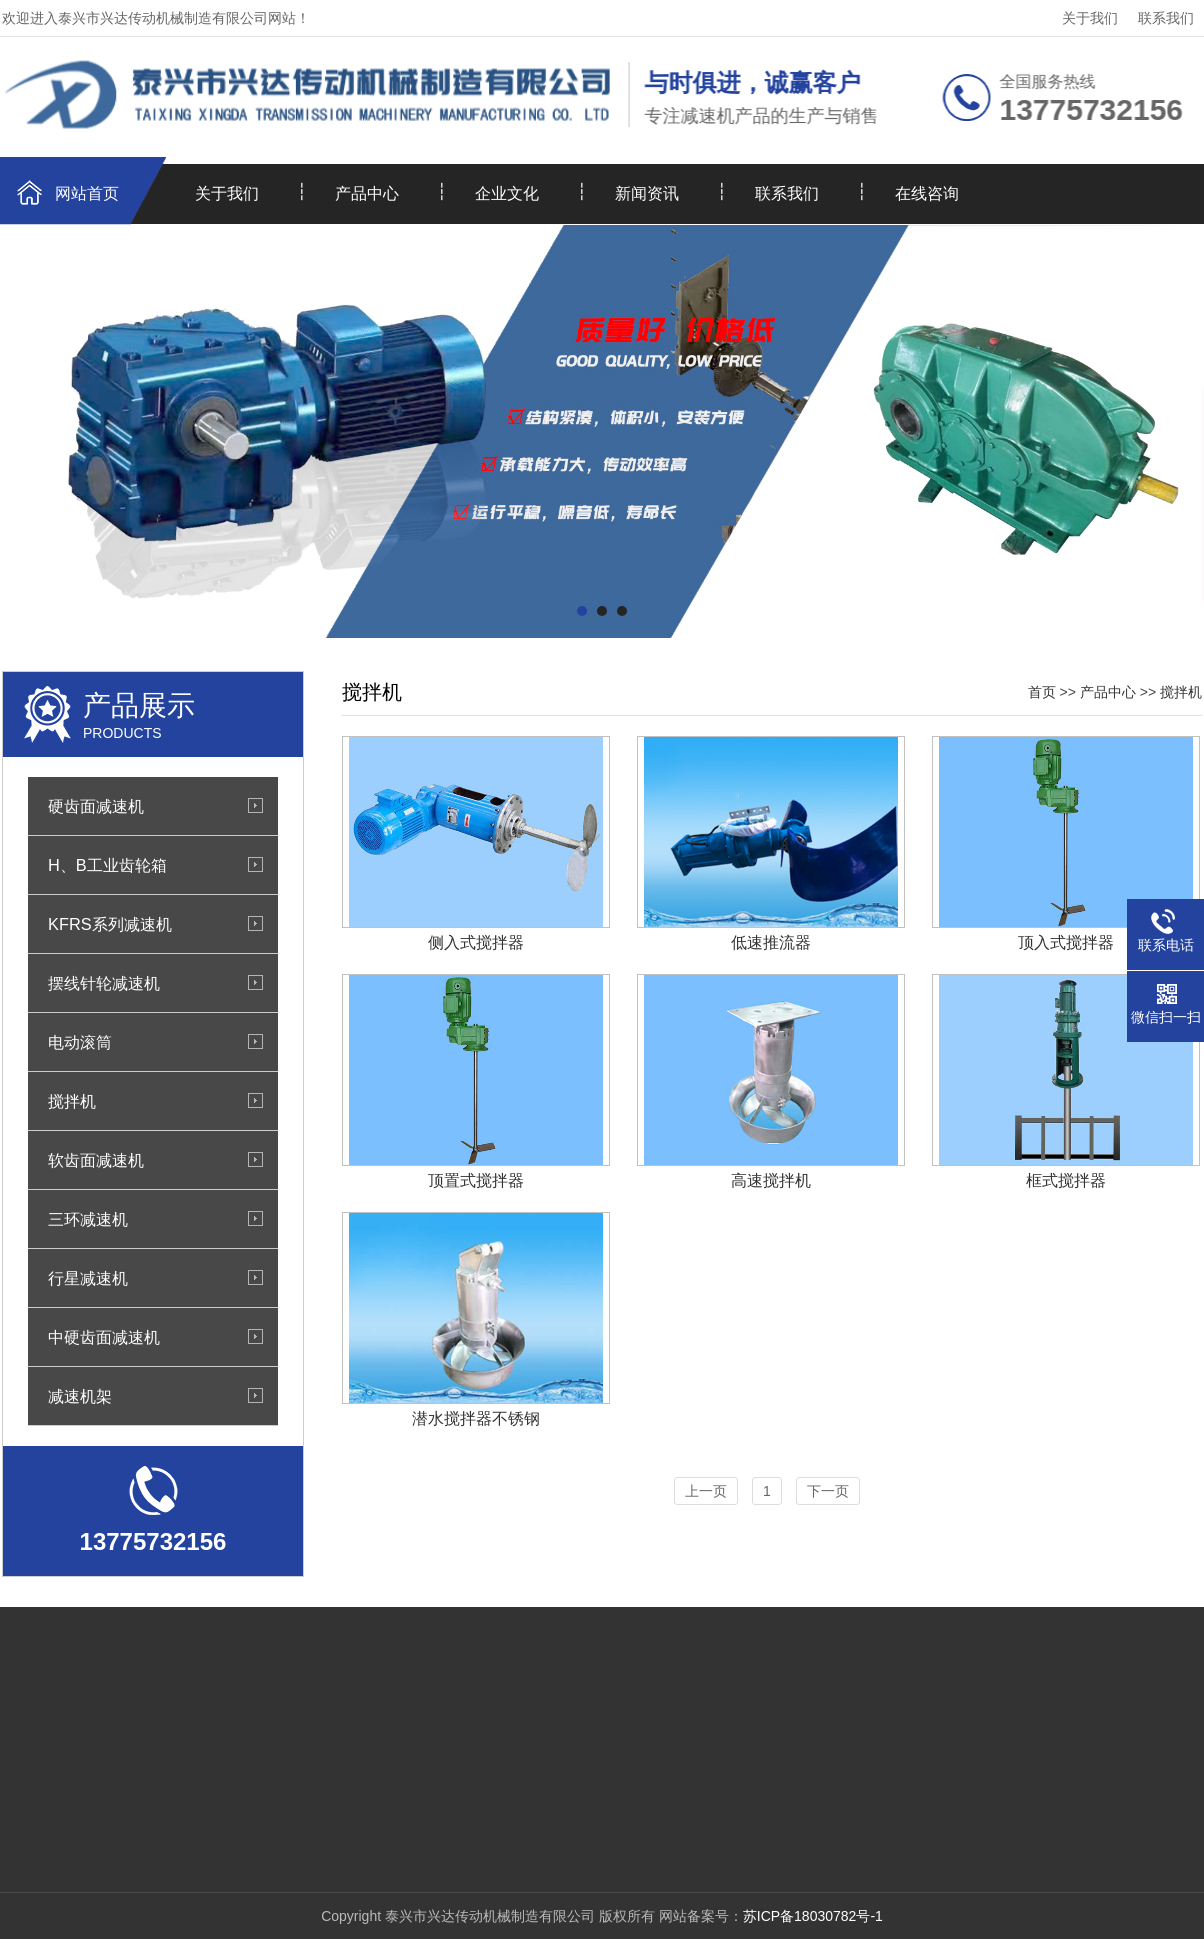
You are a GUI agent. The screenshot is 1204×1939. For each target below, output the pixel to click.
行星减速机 (88, 1278)
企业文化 (507, 193)
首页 (1042, 692)
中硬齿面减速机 (104, 1337)
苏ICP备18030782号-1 (813, 1916)
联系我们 (1166, 18)
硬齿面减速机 (96, 806)
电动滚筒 (80, 1042)
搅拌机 (72, 1101)
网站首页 (87, 193)
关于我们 (1090, 18)
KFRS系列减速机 (110, 924)
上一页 (706, 1491)
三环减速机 (88, 1219)
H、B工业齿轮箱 (107, 865)
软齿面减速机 (96, 1160)
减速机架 (80, 1396)
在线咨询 (927, 193)
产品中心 (367, 193)
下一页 (828, 1491)
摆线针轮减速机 (104, 983)
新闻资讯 (647, 193)
